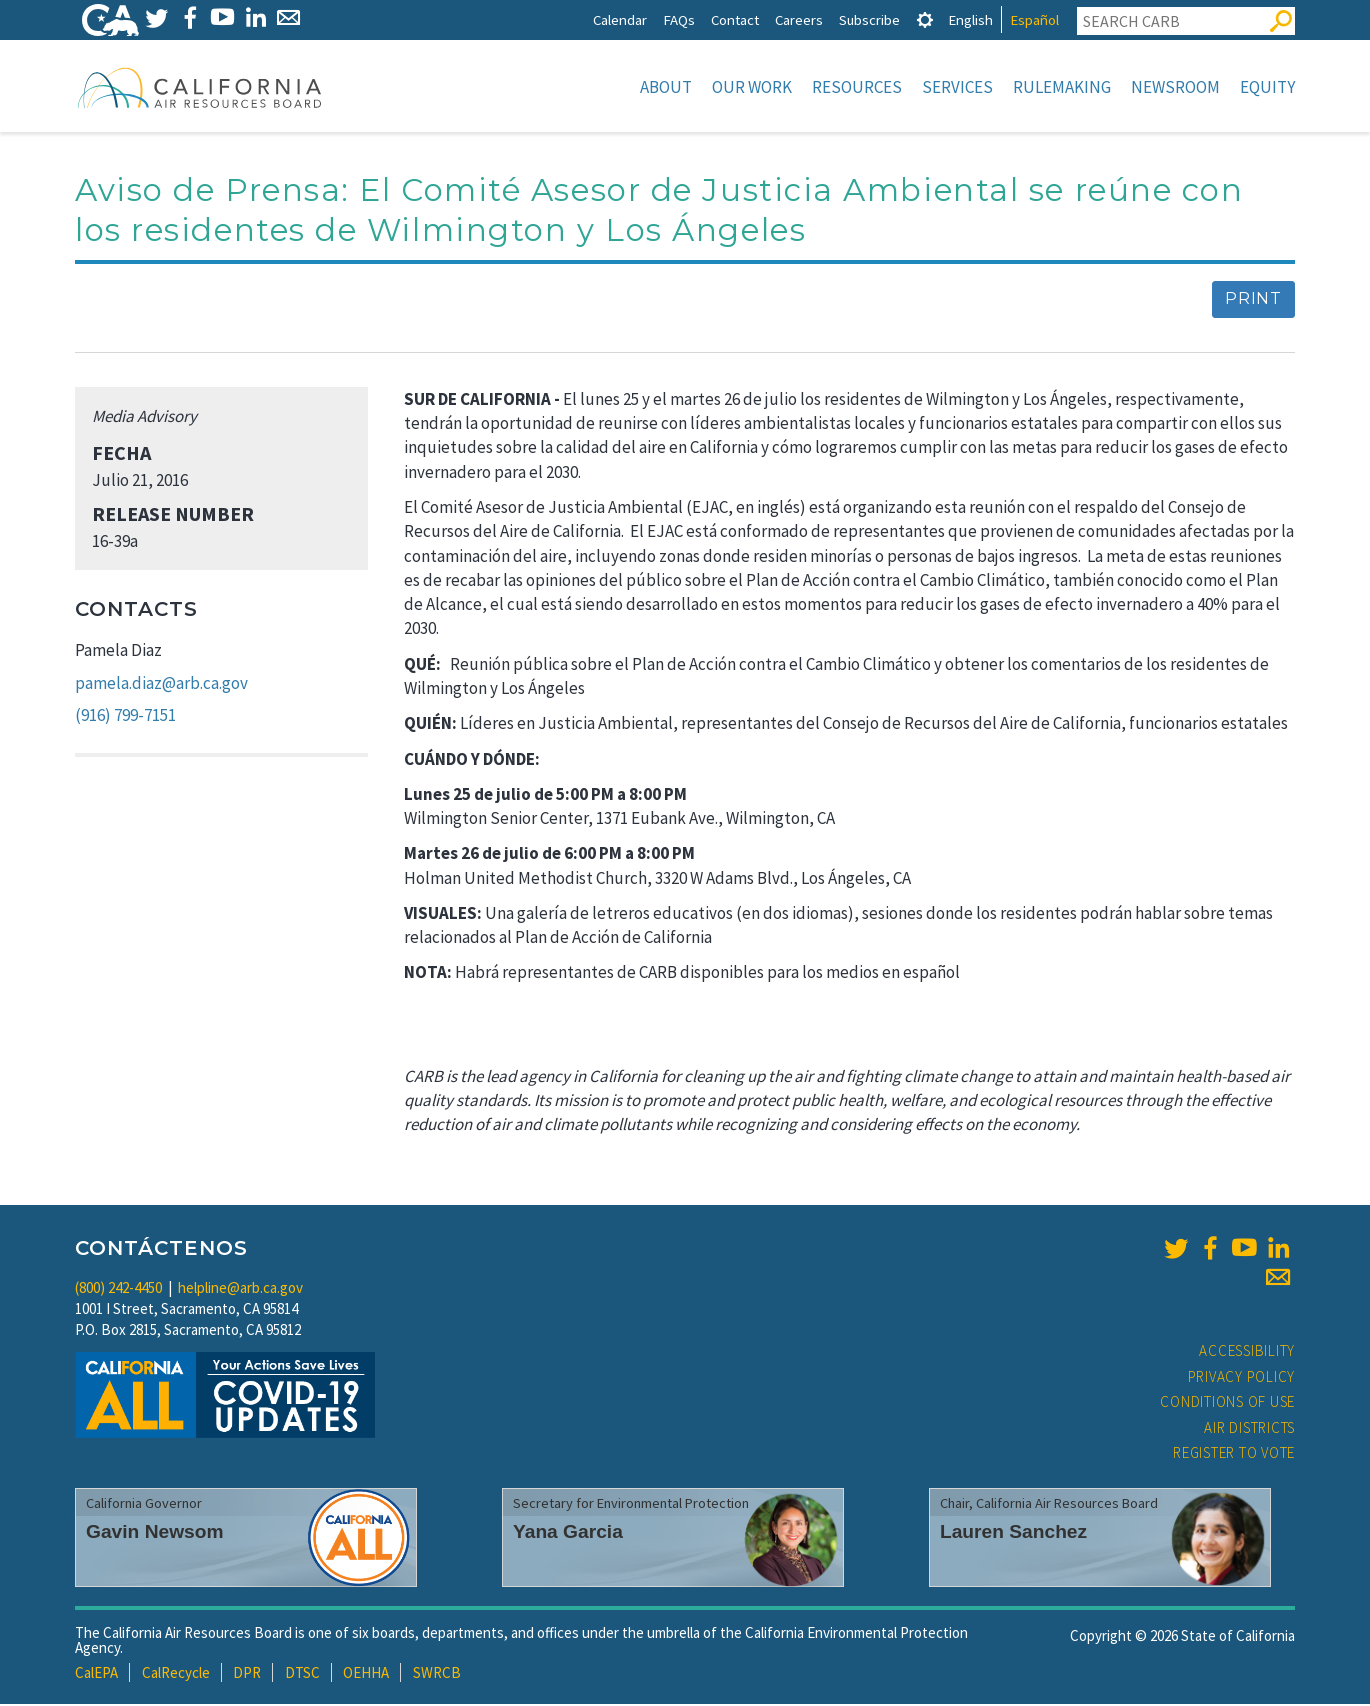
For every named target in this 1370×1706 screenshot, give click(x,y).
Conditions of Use (1227, 1403)
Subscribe (869, 19)
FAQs (679, 19)
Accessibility (1247, 1352)
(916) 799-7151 (125, 717)
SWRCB (437, 1674)
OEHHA (366, 1674)
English (970, 19)
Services (957, 87)
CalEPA (96, 1674)
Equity (1267, 87)
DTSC (302, 1674)
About (666, 87)
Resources (857, 87)
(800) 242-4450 (118, 1289)
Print (1253, 300)
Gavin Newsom (155, 1533)
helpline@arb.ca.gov (240, 1289)
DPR (247, 1674)
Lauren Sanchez (1013, 1533)
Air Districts (1249, 1429)
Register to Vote (1234, 1454)
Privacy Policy (1242, 1378)
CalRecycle (176, 1674)
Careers (799, 19)
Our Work (752, 87)
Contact (735, 19)
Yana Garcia (568, 1533)
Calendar (620, 19)
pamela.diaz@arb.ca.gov (161, 685)
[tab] (925, 19)
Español (1034, 19)
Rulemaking (1062, 87)
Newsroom (1175, 87)
